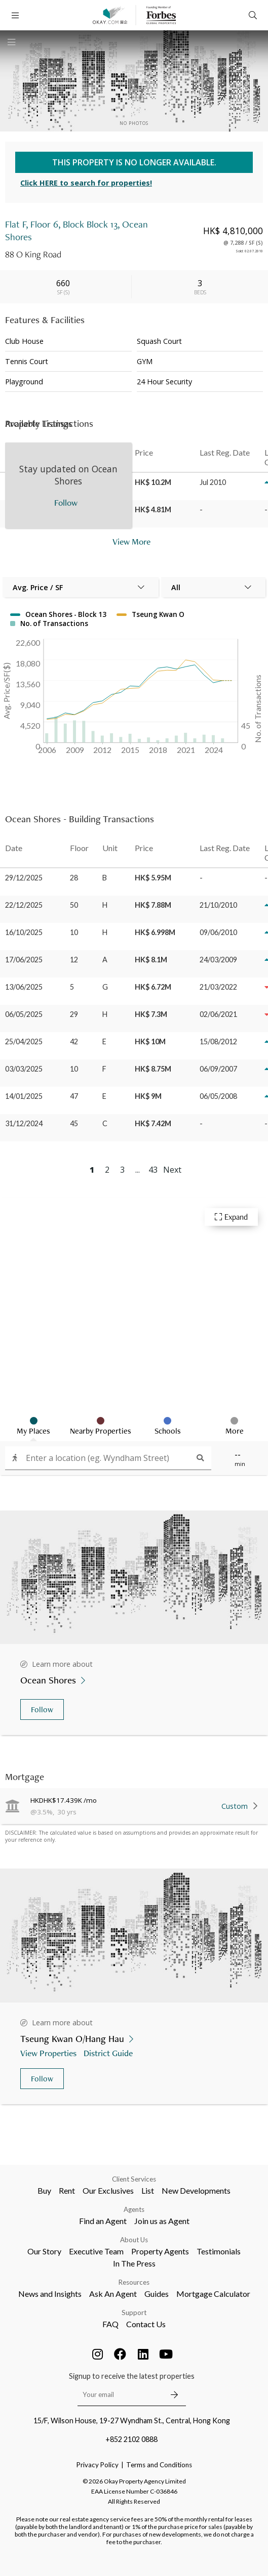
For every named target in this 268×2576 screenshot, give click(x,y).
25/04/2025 (24, 1041)
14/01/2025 (24, 1096)
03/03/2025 (24, 1068)
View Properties (49, 2053)
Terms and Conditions (159, 2465)
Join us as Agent (161, 2221)
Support (134, 2312)
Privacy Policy (97, 2465)
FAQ (110, 2324)
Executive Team (96, 2251)
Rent (67, 2190)
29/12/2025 (24, 877)
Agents (134, 2209)
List (147, 2190)
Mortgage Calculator (213, 2293)
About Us (134, 2240)
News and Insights (50, 2293)
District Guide (109, 2053)
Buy (44, 2190)
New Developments (196, 2190)
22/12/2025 (24, 905)
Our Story (44, 2251)
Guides (156, 2293)
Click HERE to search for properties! (86, 183)
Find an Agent (103, 2221)
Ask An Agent (113, 2293)
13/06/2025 (24, 987)
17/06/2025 (24, 959)
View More (131, 541)
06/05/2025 (24, 1014)
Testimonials (219, 2251)
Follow (42, 1709)
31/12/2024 (24, 1123)
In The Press (134, 2263)
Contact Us (146, 2324)
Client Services (134, 2179)
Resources (134, 2282)
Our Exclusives (108, 2190)
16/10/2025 (24, 932)
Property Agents (160, 2251)
